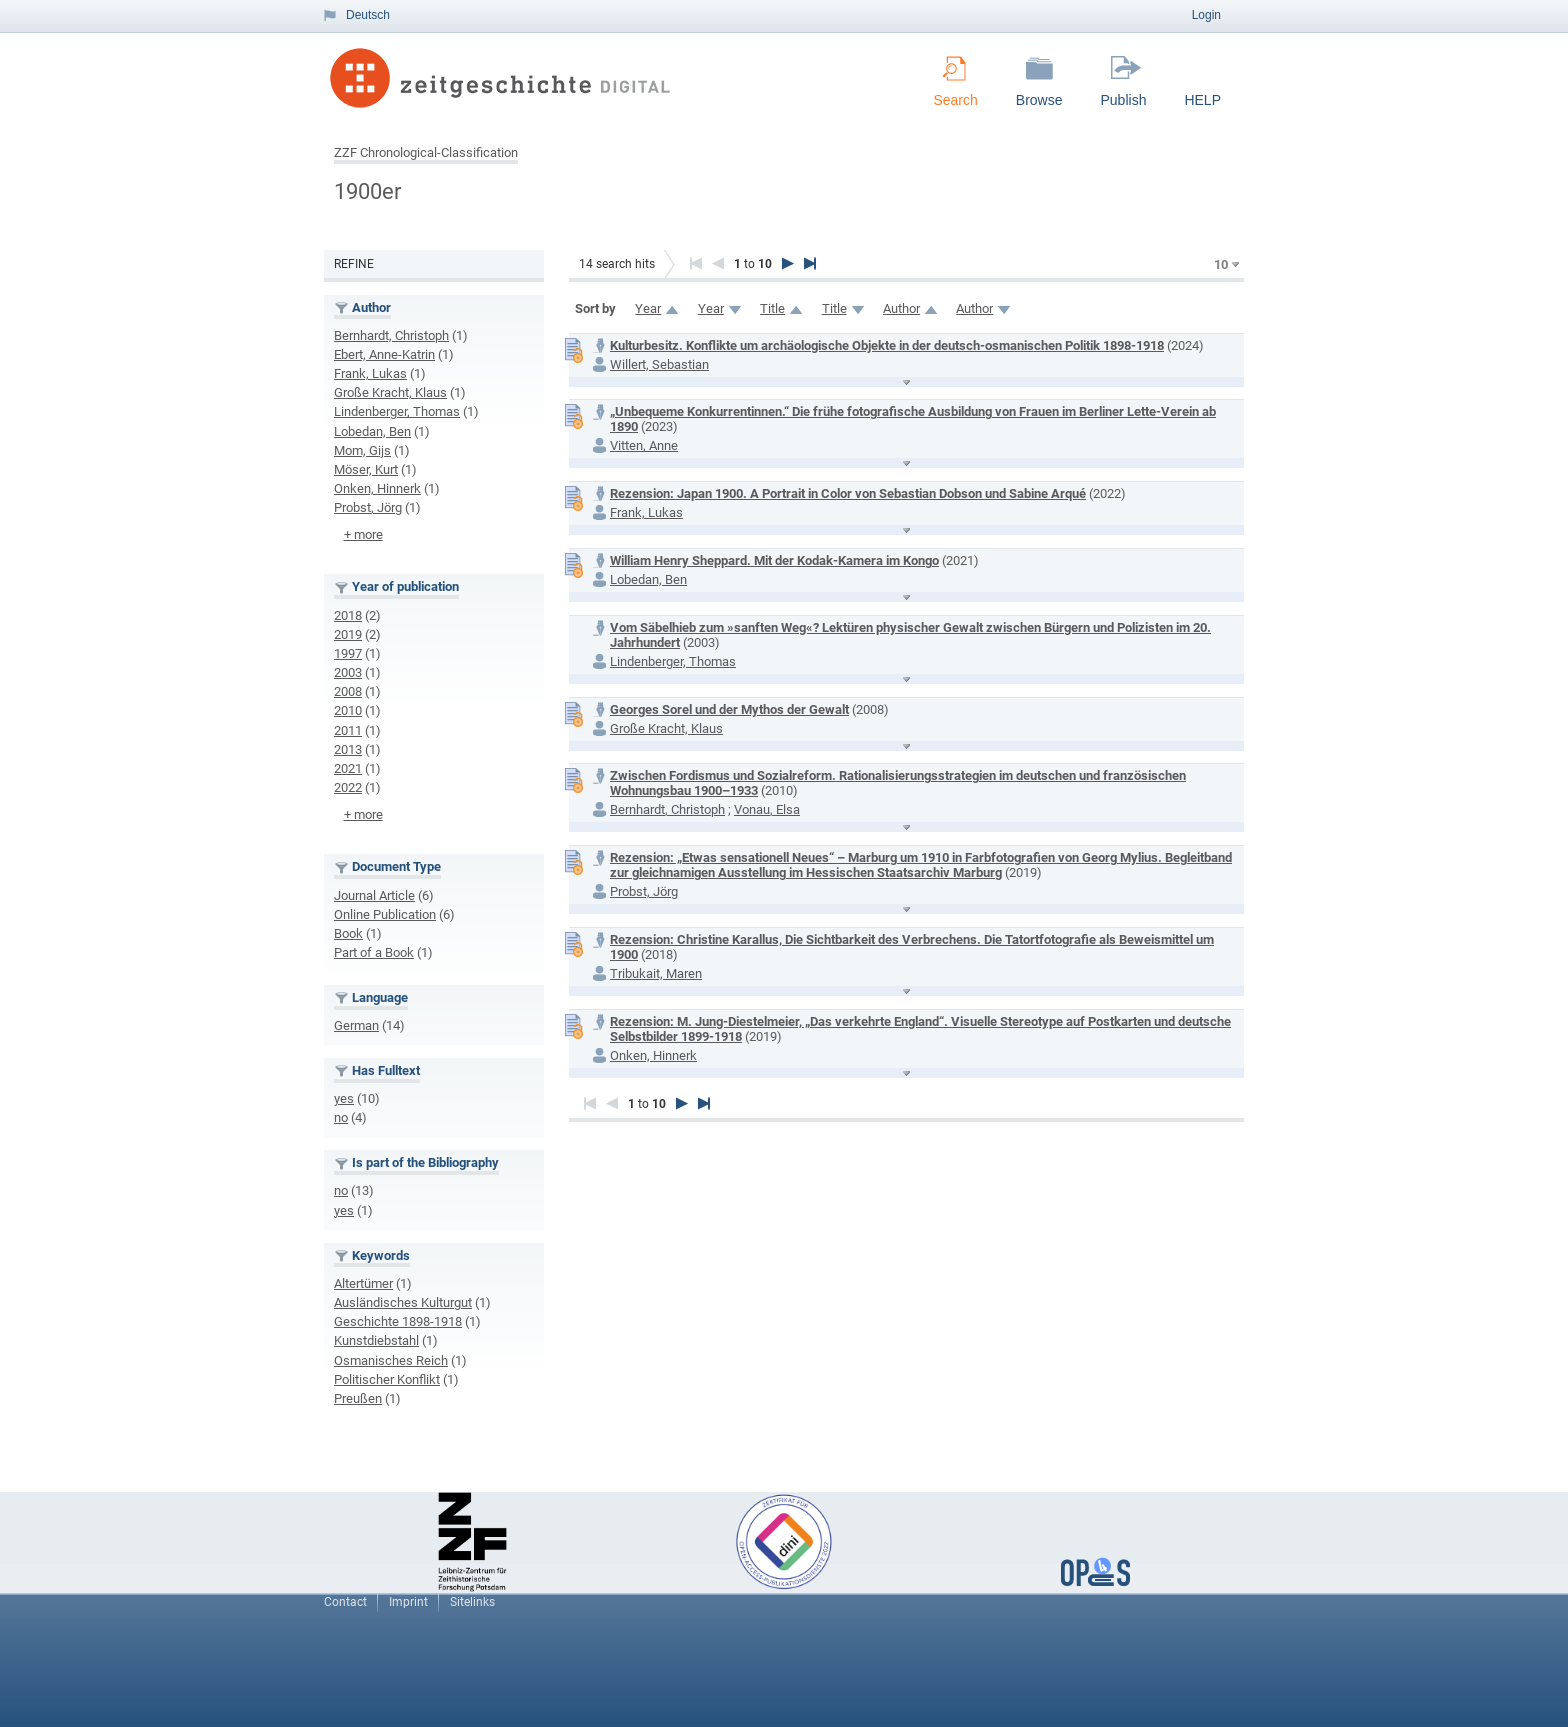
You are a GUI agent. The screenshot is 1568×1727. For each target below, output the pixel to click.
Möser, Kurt (366, 469)
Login (1206, 15)
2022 (348, 787)
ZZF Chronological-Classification (426, 152)
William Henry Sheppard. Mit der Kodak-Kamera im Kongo (774, 560)
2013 (348, 749)
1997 (348, 653)
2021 (348, 768)
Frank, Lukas (370, 373)
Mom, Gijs (362, 450)
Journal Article (374, 895)
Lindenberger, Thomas (397, 411)
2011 (348, 730)
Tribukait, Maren (656, 973)
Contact (345, 1602)
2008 (348, 691)
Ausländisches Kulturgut (403, 1302)
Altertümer (363, 1283)
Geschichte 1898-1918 (398, 1321)
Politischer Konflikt (387, 1379)
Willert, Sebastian (659, 364)
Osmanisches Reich (391, 1360)
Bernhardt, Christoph (391, 335)
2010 (348, 710)
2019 (348, 634)
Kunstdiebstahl (376, 1340)
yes (344, 1098)
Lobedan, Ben (372, 431)
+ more (363, 534)
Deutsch (368, 15)
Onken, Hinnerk (377, 488)
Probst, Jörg (368, 507)
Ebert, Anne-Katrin (384, 354)
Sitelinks (472, 1602)
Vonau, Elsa (767, 809)
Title (772, 308)
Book (348, 933)
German (356, 1025)
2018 (348, 615)
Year (648, 308)
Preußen (358, 1398)
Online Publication (385, 914)
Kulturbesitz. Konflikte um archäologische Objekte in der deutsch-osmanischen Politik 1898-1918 (887, 345)
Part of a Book (374, 952)
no (341, 1117)
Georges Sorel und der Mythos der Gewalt (729, 709)
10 (1221, 264)
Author (901, 308)
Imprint (408, 1602)
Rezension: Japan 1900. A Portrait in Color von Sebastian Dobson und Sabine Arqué (848, 493)
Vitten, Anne (644, 445)
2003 (348, 672)
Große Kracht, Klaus (390, 392)
